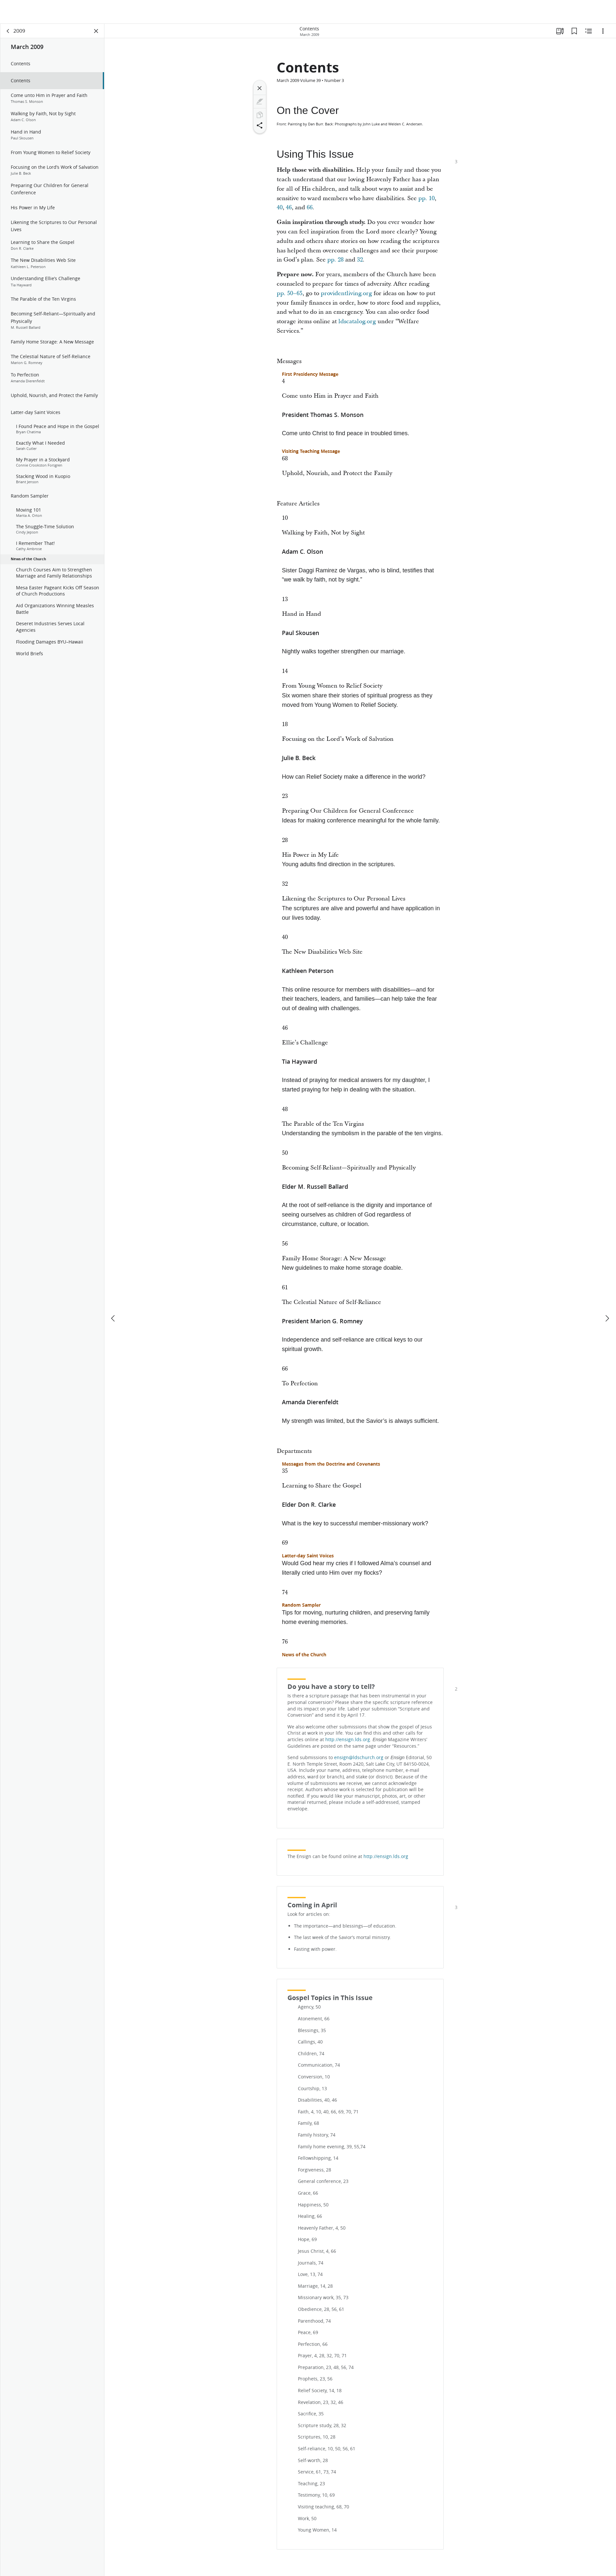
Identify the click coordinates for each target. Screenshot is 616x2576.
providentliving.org (346, 294)
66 (310, 208)
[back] (8, 31)
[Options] (602, 31)
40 (280, 208)
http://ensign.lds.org (347, 1740)
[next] (606, 1294)
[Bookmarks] (574, 31)
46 (289, 208)
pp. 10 (426, 199)
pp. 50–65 (289, 294)
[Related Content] (588, 31)
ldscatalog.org (357, 322)
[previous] (113, 1294)
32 (360, 260)
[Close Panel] (96, 31)
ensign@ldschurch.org (358, 1758)
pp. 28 (335, 260)
